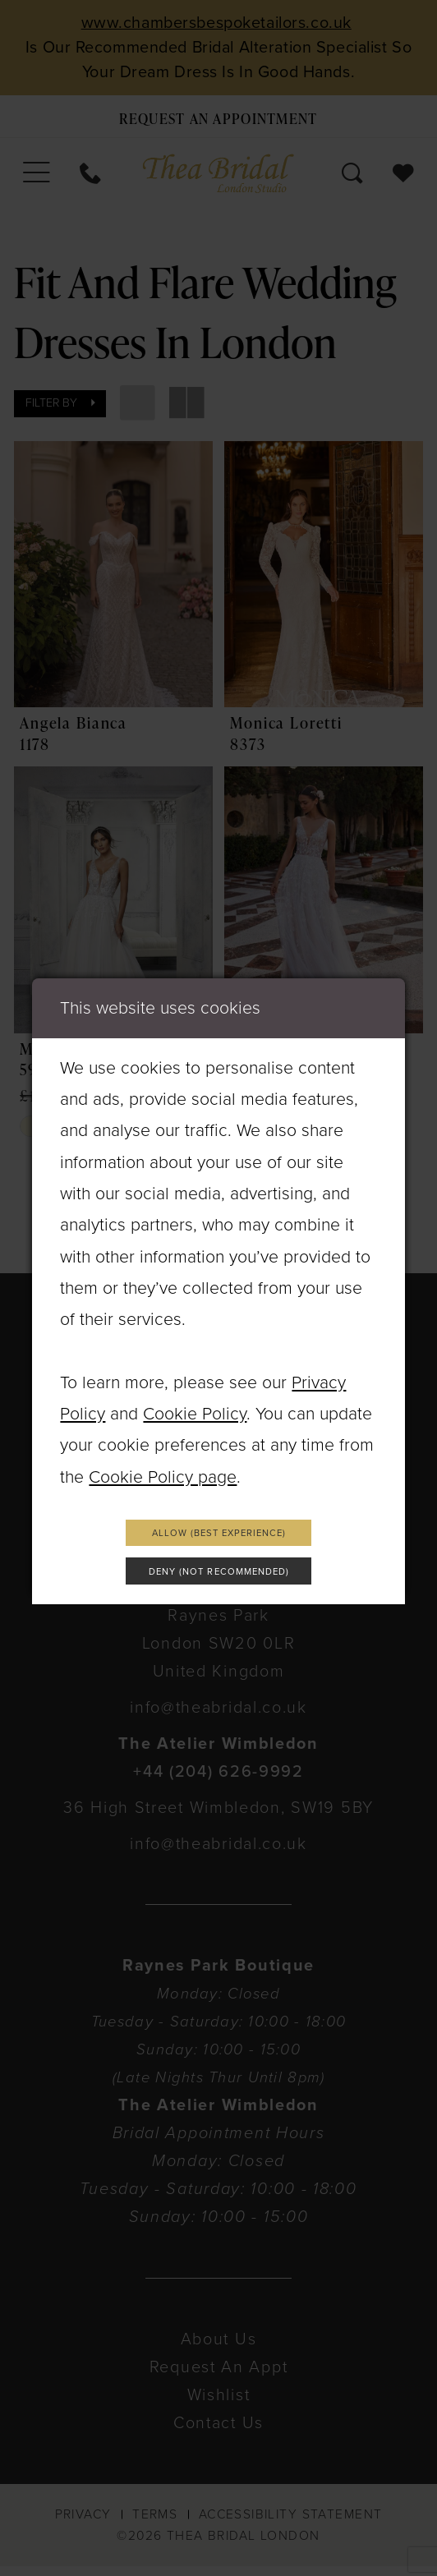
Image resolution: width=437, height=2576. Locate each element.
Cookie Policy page (163, 1470)
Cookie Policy (194, 1407)
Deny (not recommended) (219, 1575)
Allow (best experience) (219, 1530)
